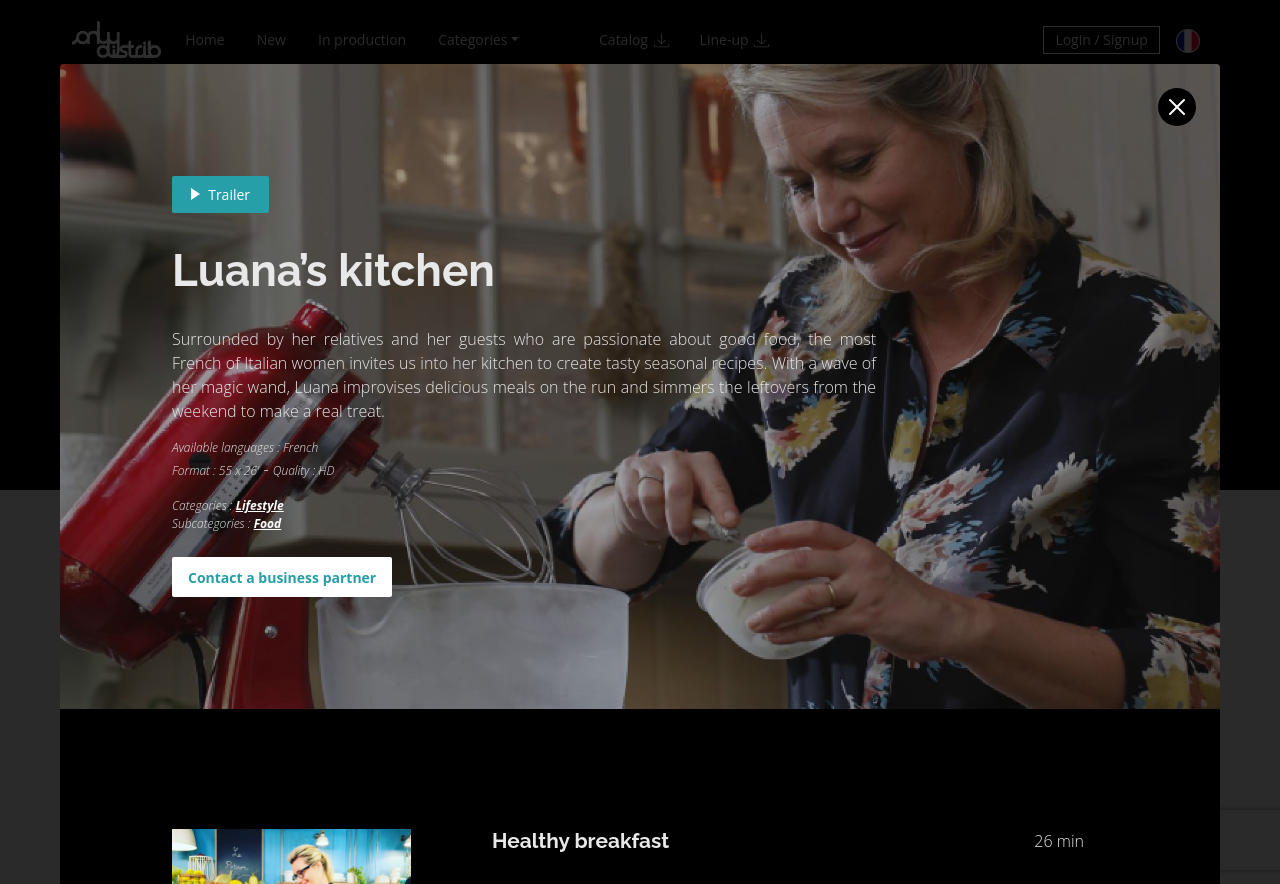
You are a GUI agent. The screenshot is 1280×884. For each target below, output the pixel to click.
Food (268, 523)
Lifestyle (260, 505)
